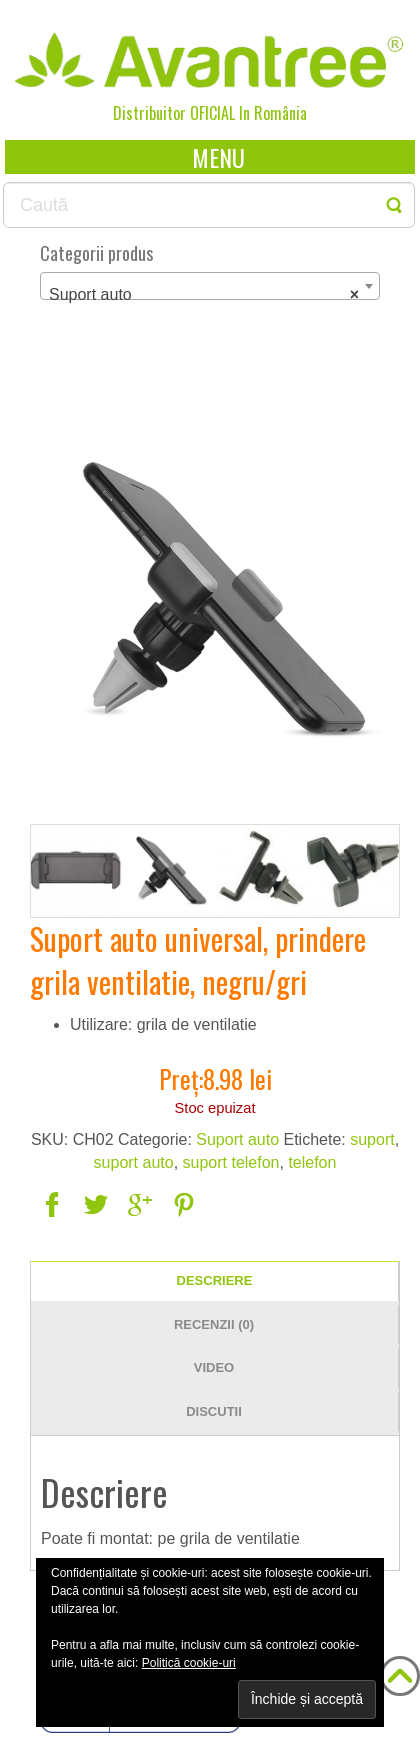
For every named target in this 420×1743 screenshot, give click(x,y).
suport (372, 1139)
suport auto (134, 1162)
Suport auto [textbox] (204, 295)
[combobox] (210, 286)
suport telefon (231, 1162)
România (280, 113)
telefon (312, 1162)
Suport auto (237, 1139)
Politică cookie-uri (189, 1663)
